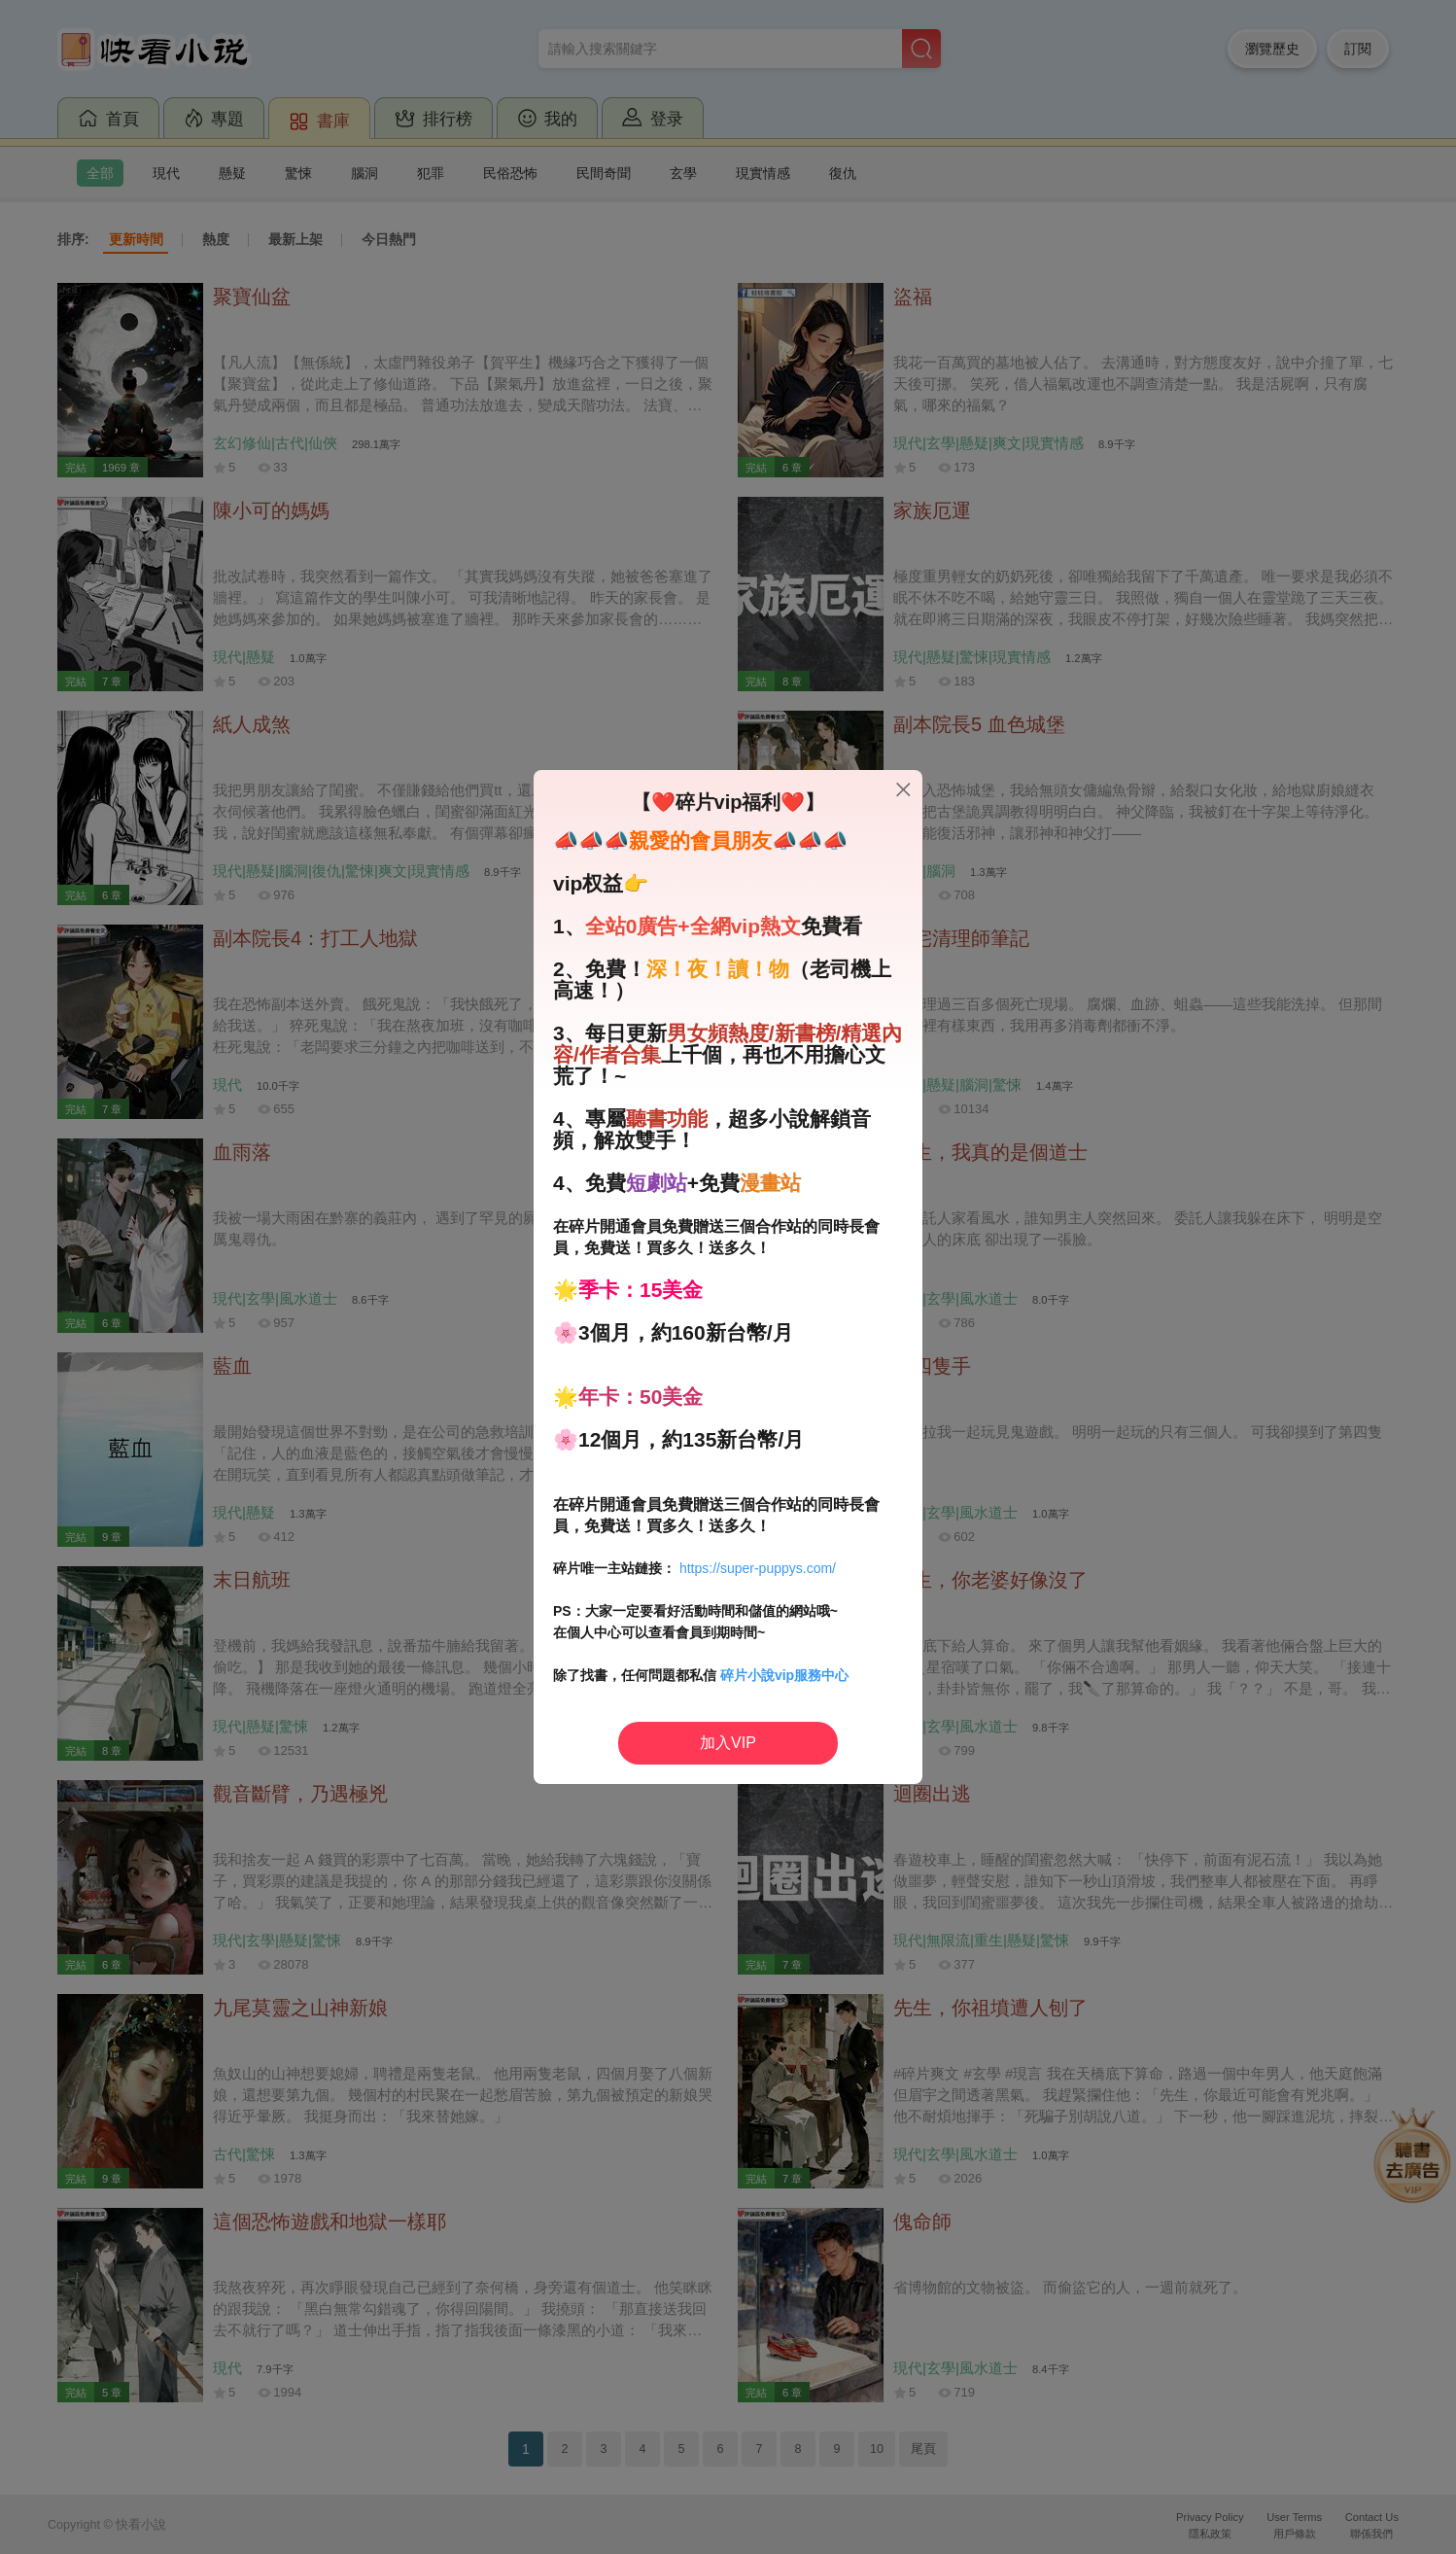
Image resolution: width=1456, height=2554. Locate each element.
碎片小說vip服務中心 (784, 1675)
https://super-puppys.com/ (757, 1568)
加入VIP (728, 1742)
